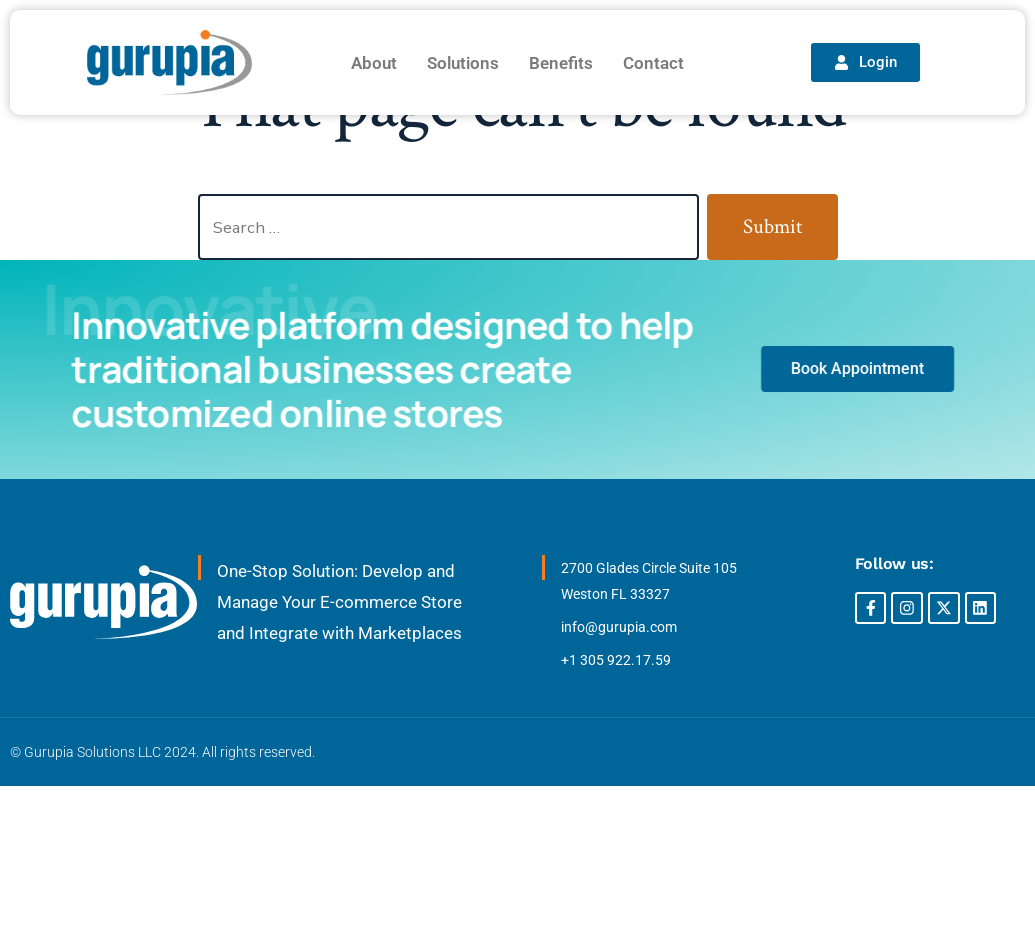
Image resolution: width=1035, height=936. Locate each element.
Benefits (561, 63)
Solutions (463, 63)
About (374, 63)
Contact (653, 63)
